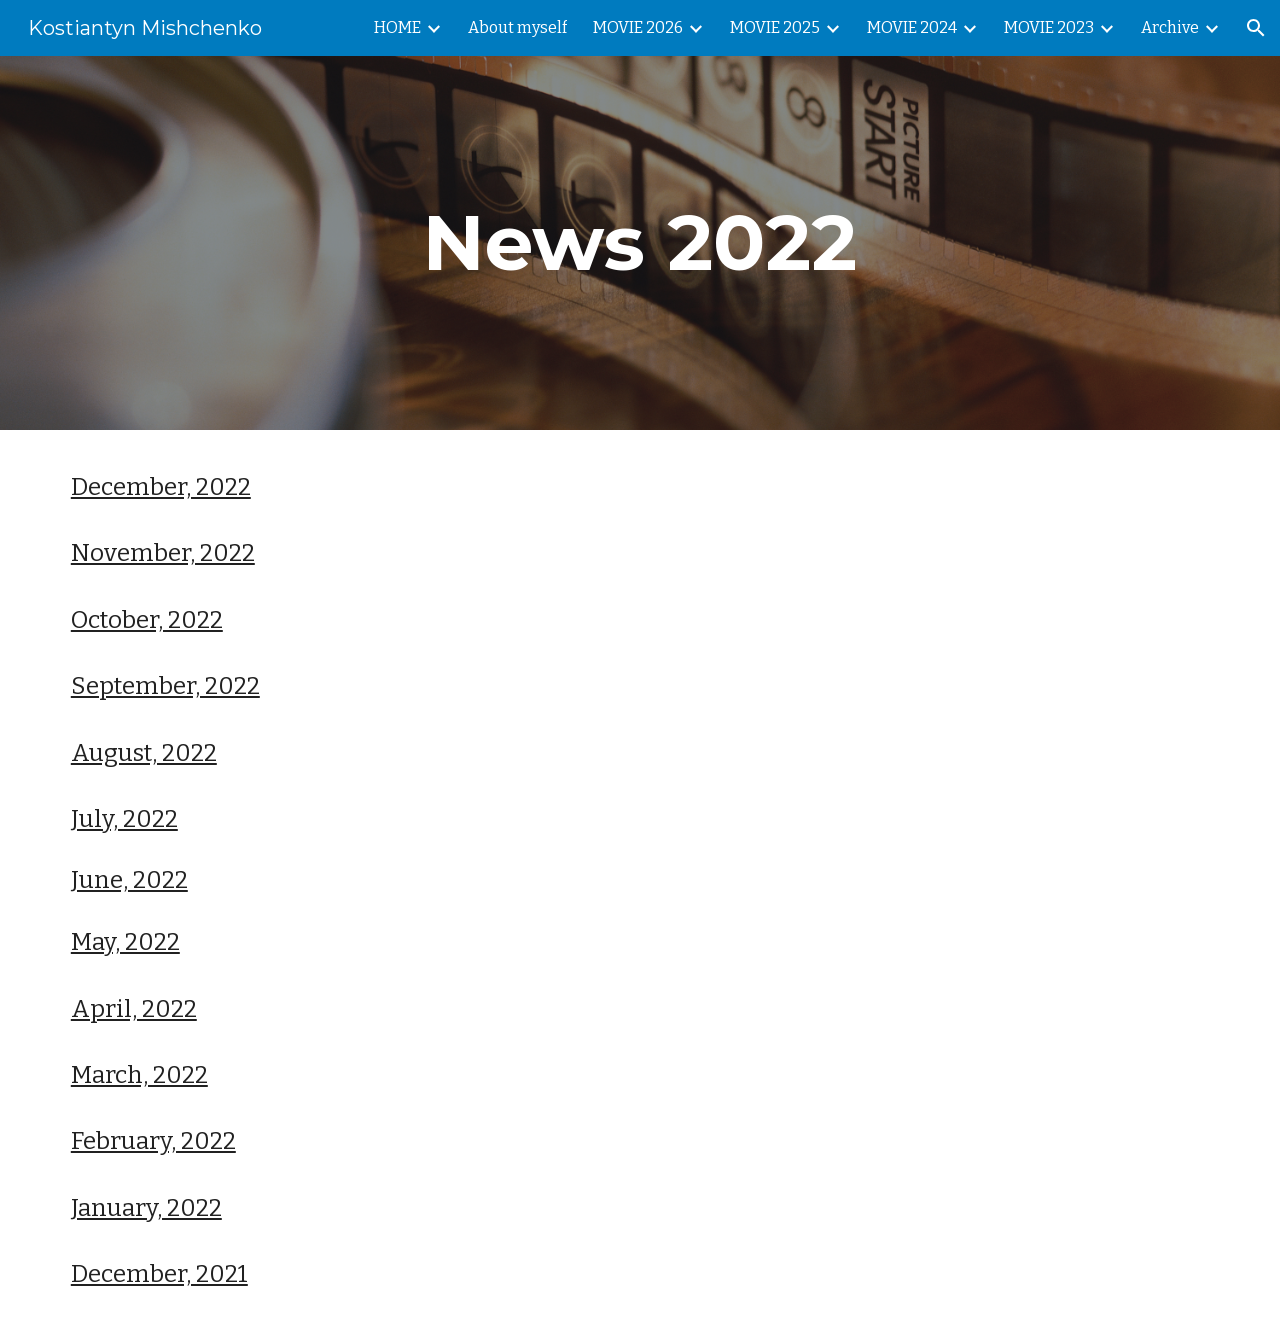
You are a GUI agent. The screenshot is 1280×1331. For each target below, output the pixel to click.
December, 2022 (161, 487)
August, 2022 (144, 753)
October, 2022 (147, 620)
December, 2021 (159, 1274)
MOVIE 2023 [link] (1049, 27)
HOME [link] (397, 27)
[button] (1256, 28)
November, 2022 (163, 553)
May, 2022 (125, 942)
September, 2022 (165, 686)
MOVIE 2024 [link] (912, 27)
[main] (640, 243)
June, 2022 (129, 880)
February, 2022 (153, 1141)
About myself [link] (517, 27)
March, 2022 (139, 1075)
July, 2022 (124, 819)
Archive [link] (1170, 27)
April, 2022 (134, 1009)
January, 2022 (146, 1208)
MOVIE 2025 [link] (775, 27)
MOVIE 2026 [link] (638, 27)
